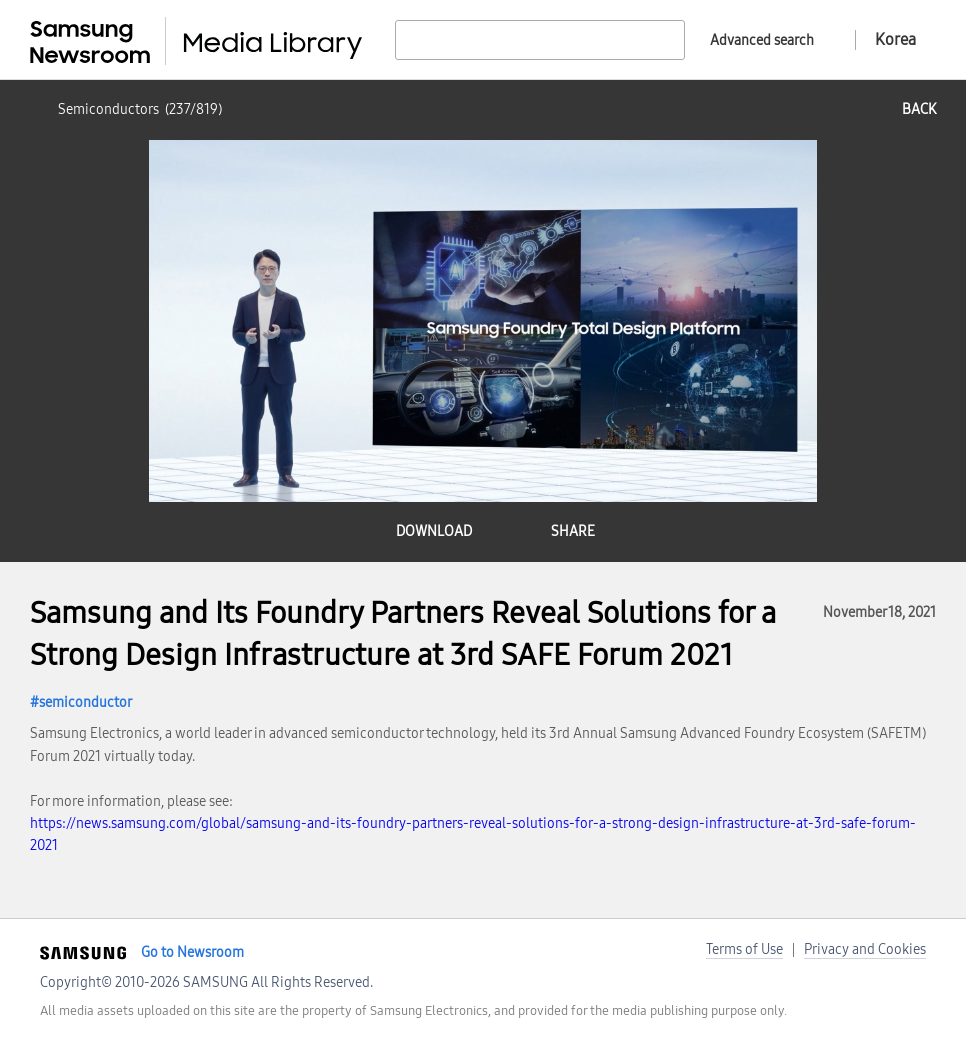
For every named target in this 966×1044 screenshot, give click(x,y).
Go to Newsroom (192, 952)
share (573, 531)
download (434, 531)
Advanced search (762, 40)
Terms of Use (744, 949)
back (919, 109)
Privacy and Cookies (865, 949)
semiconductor (85, 702)
